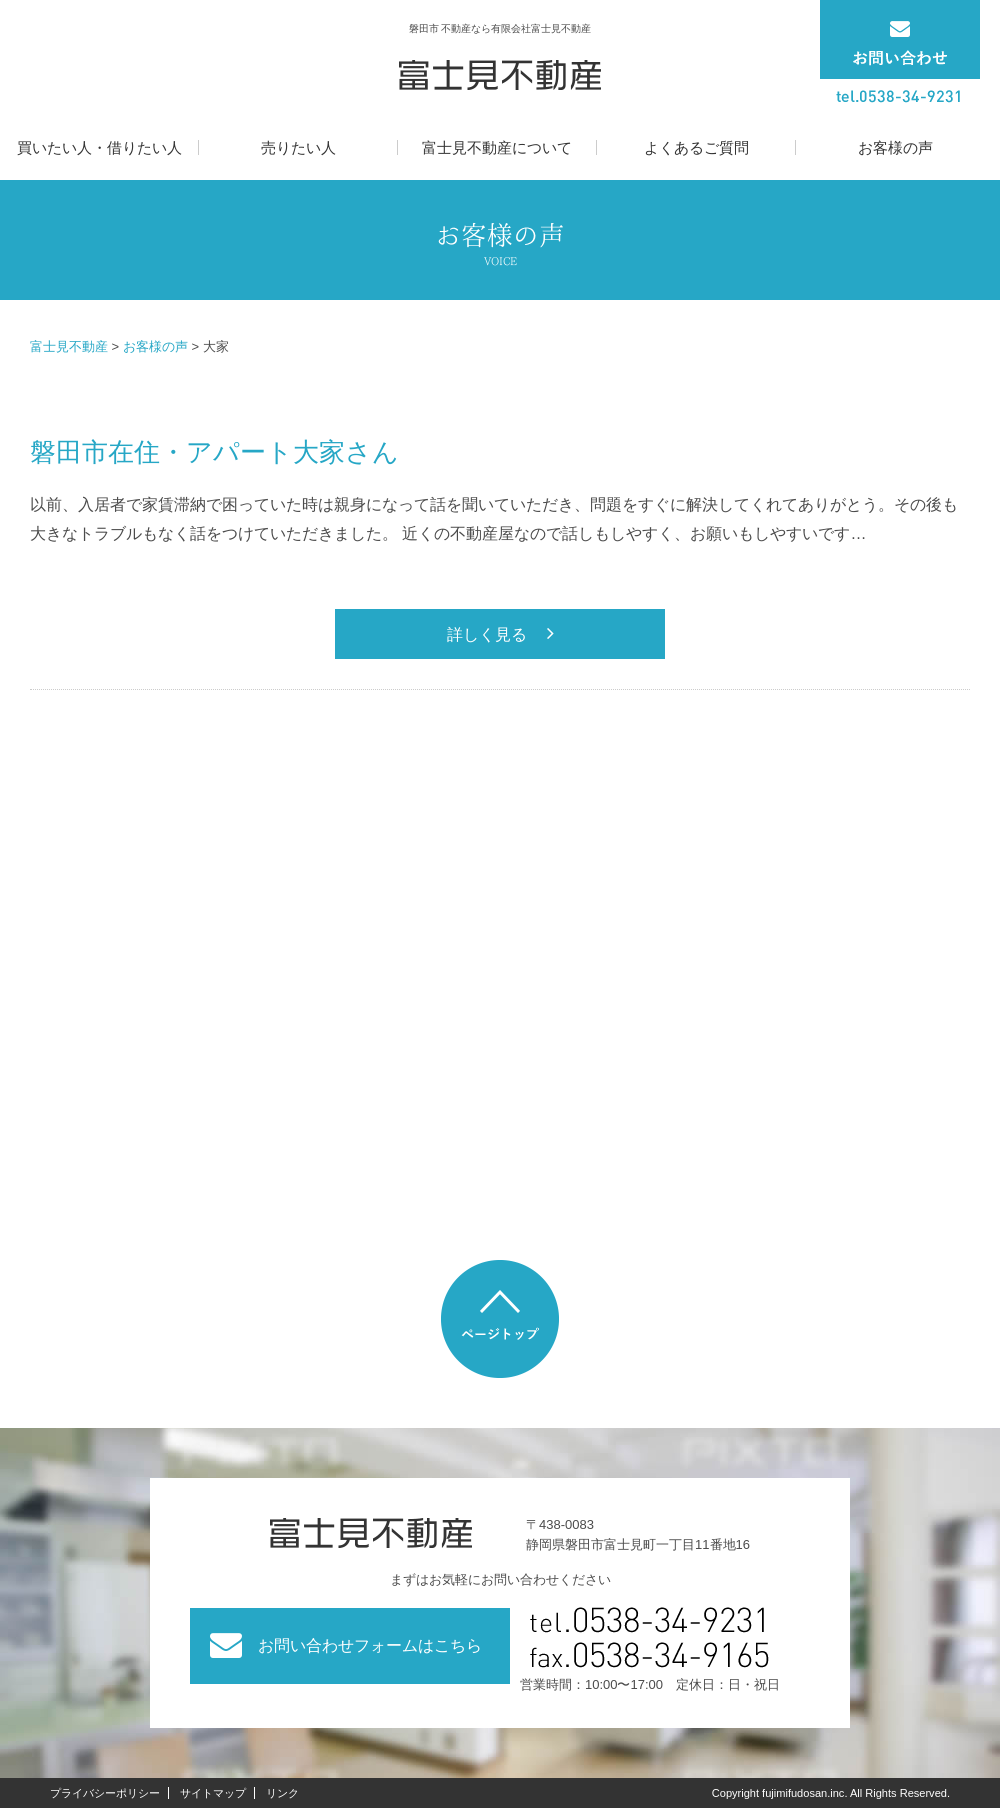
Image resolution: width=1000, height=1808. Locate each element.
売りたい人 (298, 147)
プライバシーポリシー (105, 1793)
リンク (282, 1793)
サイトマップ (213, 1793)
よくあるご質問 (696, 147)
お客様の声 (895, 147)
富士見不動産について (497, 147)
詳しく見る (487, 634)
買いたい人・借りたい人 (99, 147)
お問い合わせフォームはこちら (370, 1645)
